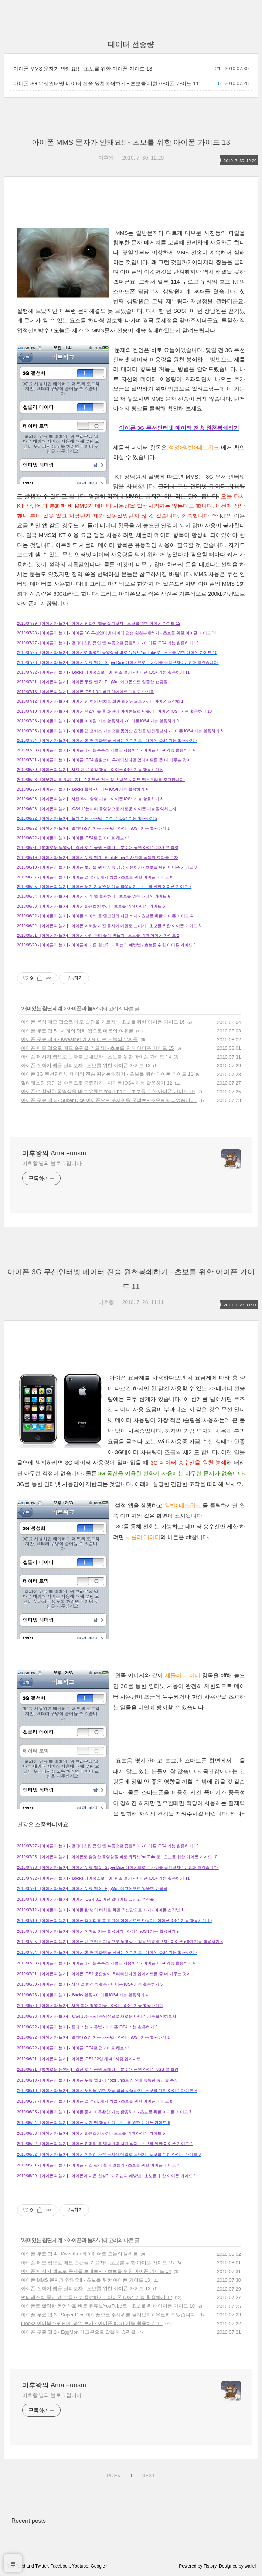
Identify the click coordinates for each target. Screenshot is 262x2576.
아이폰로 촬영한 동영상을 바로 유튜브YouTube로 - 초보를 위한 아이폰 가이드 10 (108, 1091)
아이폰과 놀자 (82, 1008)
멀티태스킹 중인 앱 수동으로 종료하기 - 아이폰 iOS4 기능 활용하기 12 (96, 1083)
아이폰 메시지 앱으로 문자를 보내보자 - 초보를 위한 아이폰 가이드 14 (96, 1056)
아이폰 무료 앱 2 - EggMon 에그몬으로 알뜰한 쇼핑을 (78, 2332)
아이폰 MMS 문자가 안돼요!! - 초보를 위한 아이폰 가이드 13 (82, 69)
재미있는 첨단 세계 (42, 1008)
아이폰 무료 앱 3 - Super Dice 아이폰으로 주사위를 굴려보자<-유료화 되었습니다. (109, 1100)
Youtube (80, 2566)
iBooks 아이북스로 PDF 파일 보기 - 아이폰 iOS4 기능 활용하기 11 (92, 2323)
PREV (113, 2474)
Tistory (210, 2566)
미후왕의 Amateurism (54, 1153)
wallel (250, 2566)
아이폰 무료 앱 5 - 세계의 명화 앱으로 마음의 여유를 (77, 1031)
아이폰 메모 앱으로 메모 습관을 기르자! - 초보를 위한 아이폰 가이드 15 (97, 1048)
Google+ (99, 2566)
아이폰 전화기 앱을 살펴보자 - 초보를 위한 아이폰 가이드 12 (85, 1065)
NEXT (147, 2474)
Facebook (60, 2566)
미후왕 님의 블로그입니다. (52, 1163)
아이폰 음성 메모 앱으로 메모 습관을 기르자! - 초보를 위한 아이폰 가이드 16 (103, 1022)
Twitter (41, 2566)
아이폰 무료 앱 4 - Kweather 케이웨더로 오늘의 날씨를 (79, 1039)
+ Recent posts (26, 2521)
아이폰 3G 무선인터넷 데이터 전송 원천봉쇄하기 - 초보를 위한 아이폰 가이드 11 (106, 83)
